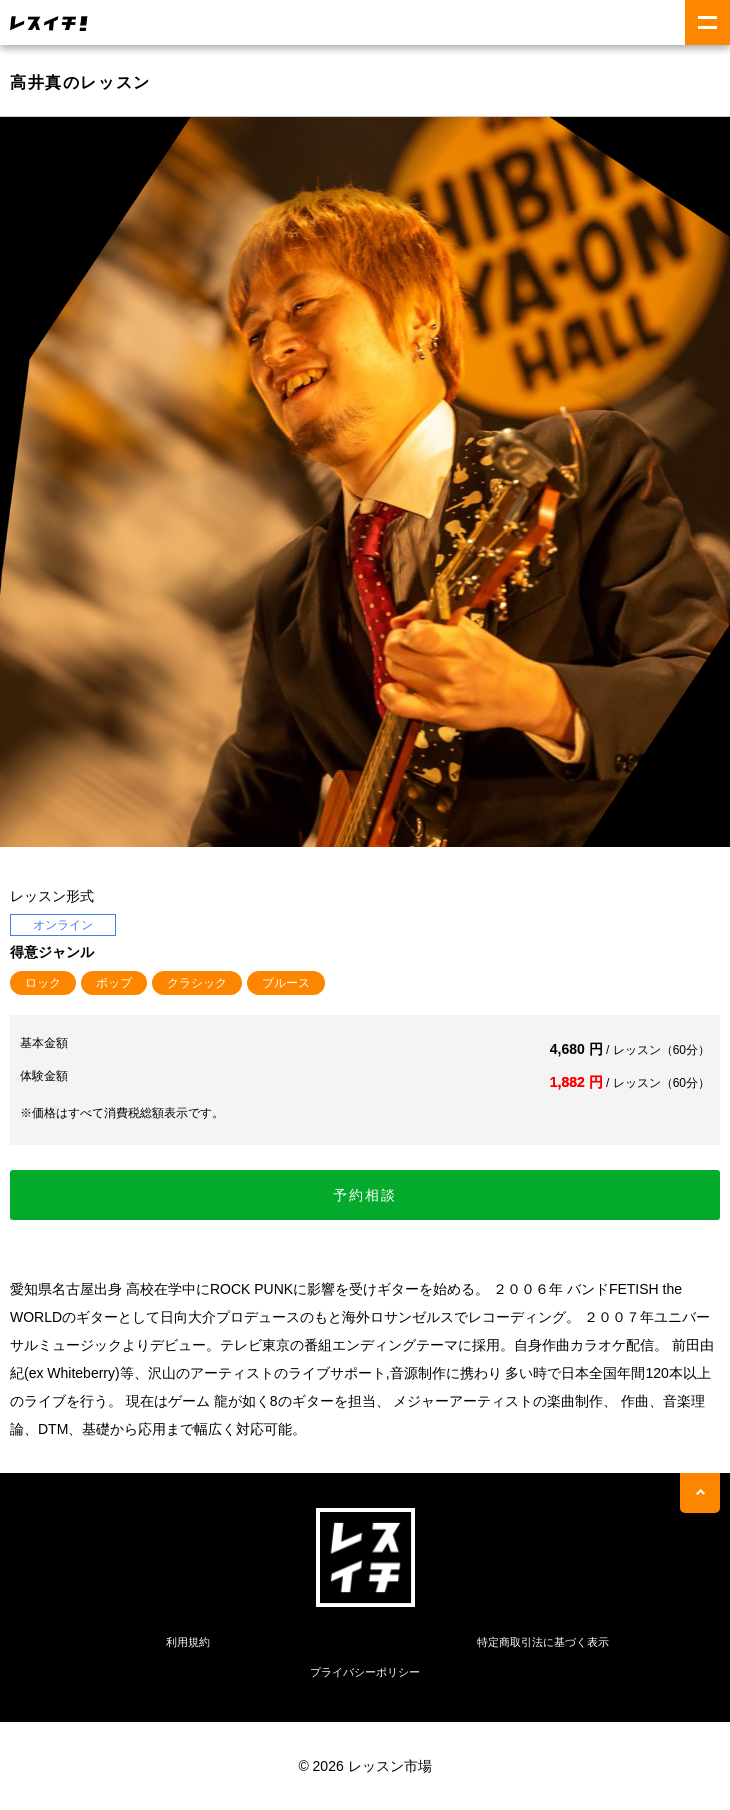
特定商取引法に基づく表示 (543, 1642)
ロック (43, 983)
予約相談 (365, 1195)
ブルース (286, 983)
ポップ (114, 983)
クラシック (197, 983)
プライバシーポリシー (365, 1672)
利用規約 (188, 1642)
